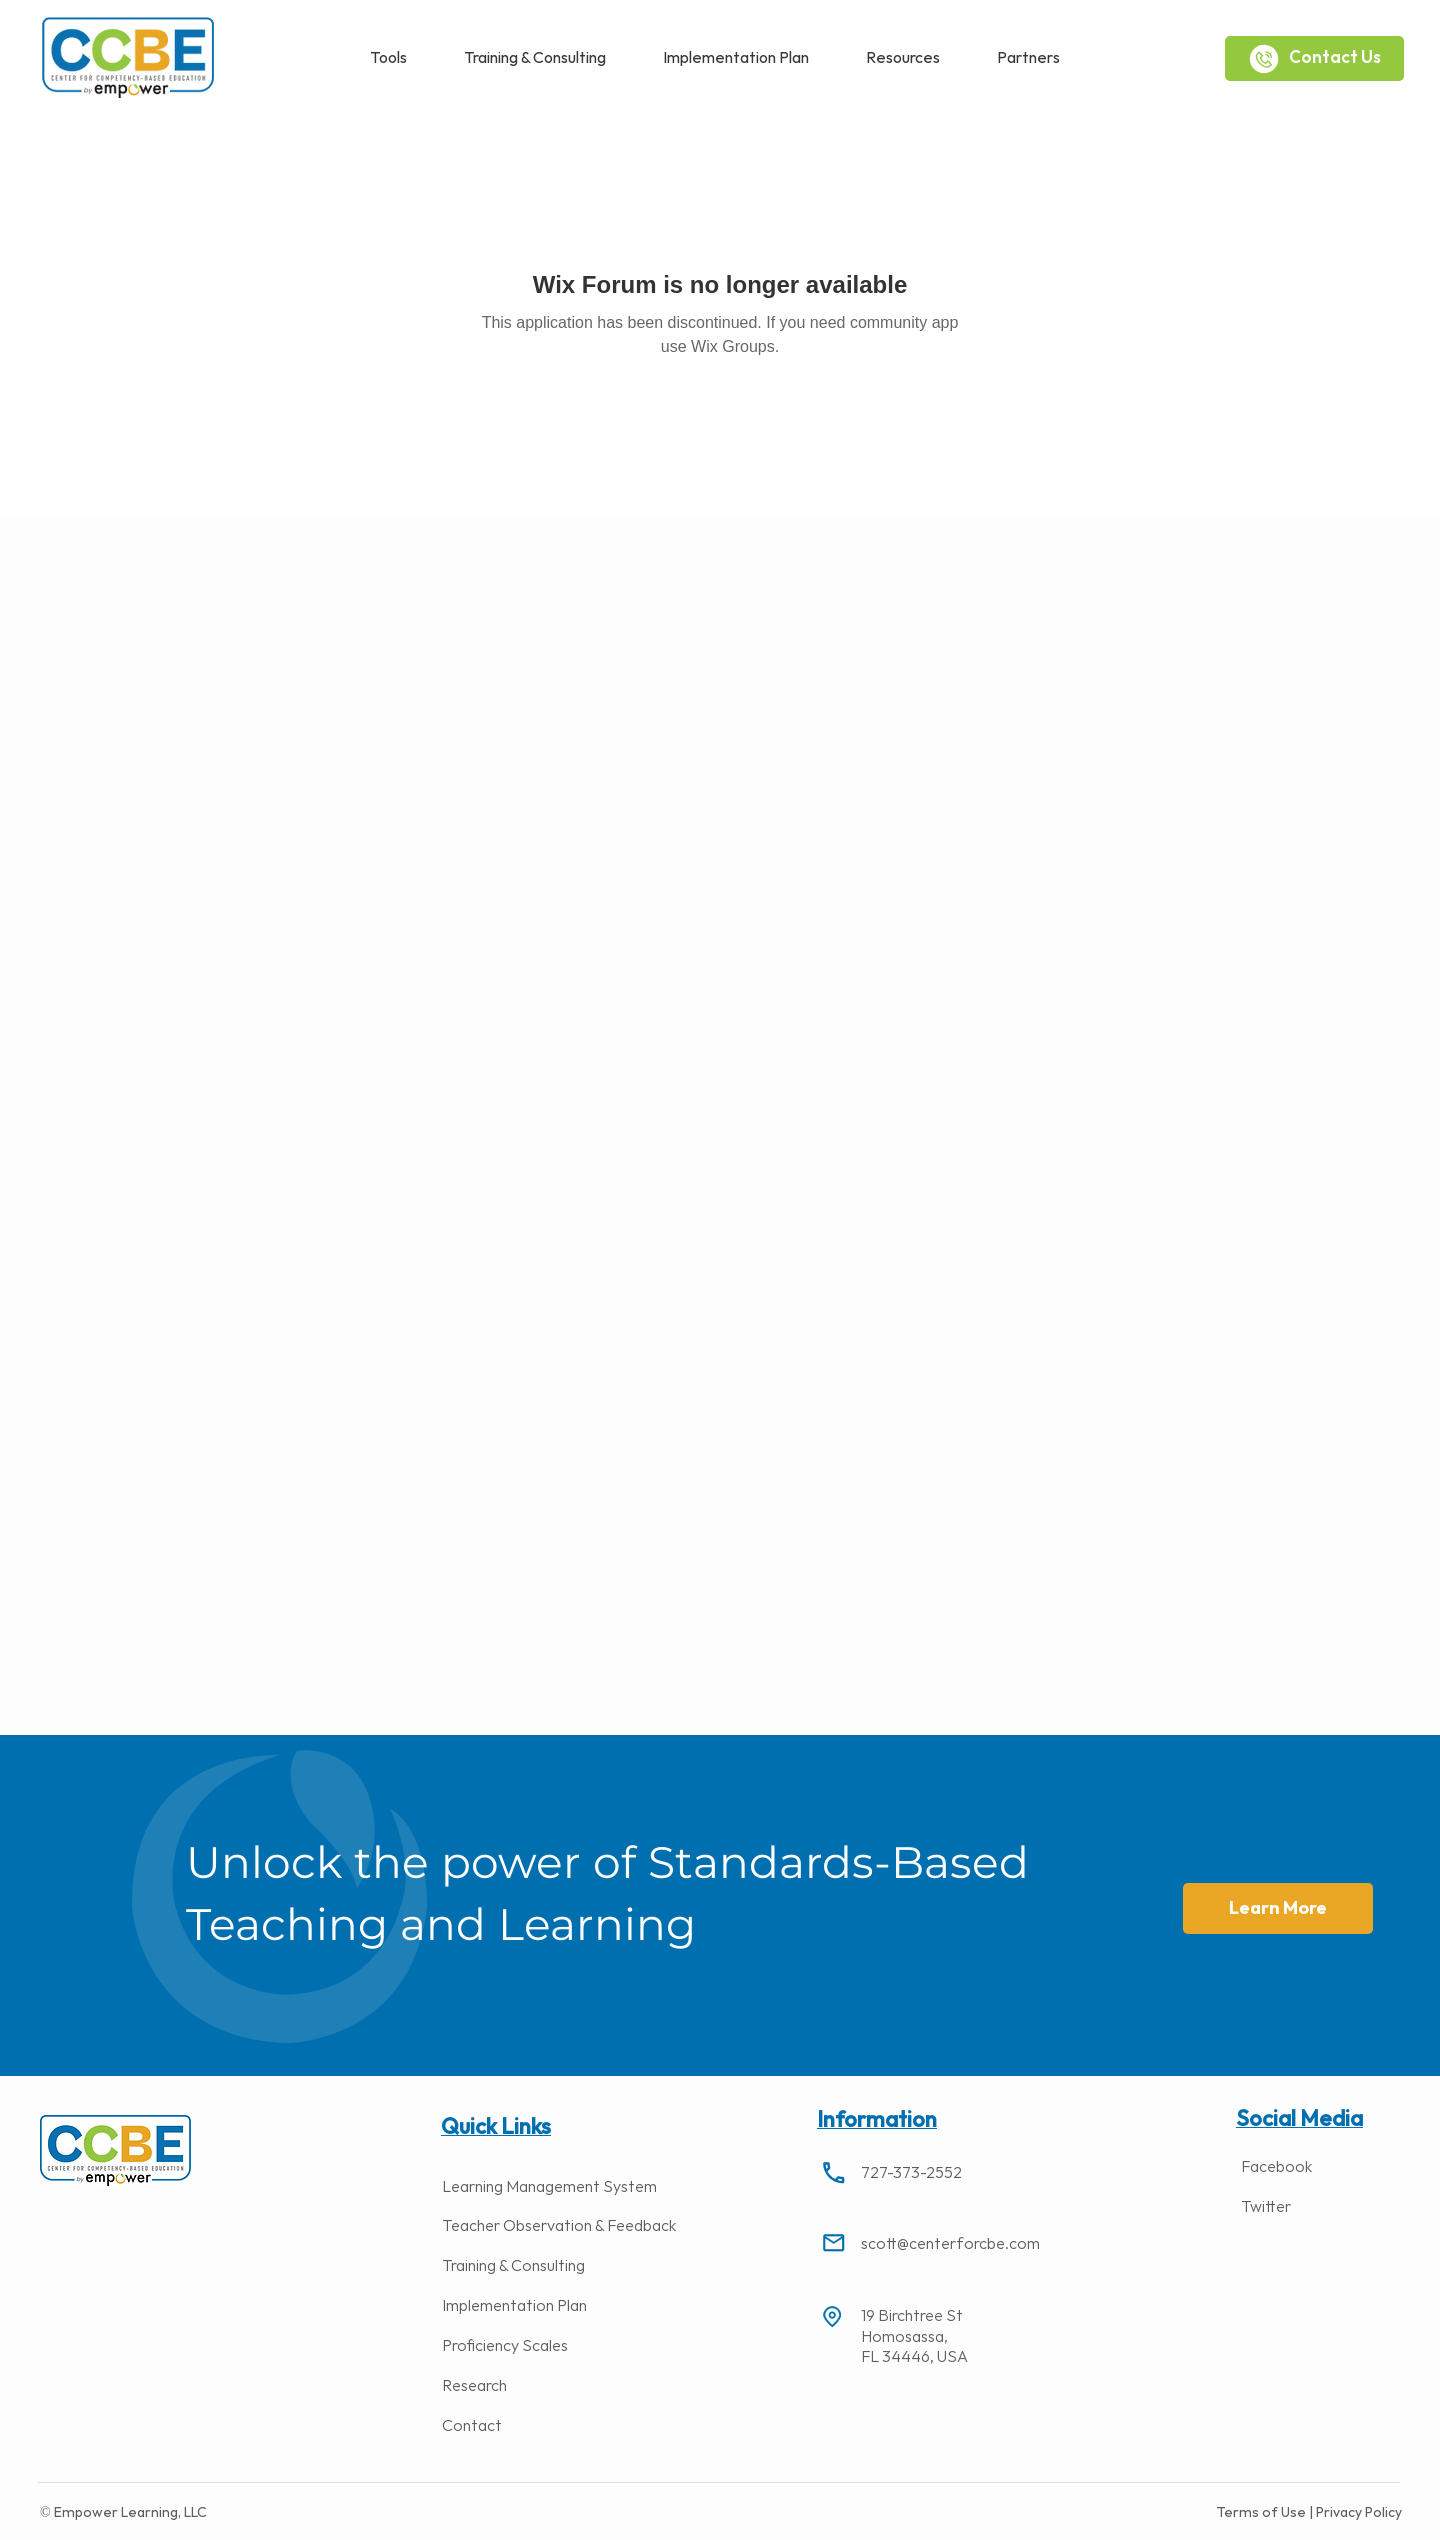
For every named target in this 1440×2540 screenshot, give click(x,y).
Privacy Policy (1357, 2512)
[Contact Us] (1314, 58)
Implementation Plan (514, 2306)
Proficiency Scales (505, 2346)
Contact (472, 2426)
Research (474, 2386)
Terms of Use (1262, 2512)
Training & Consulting (513, 2266)
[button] (388, 59)
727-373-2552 (911, 2173)
